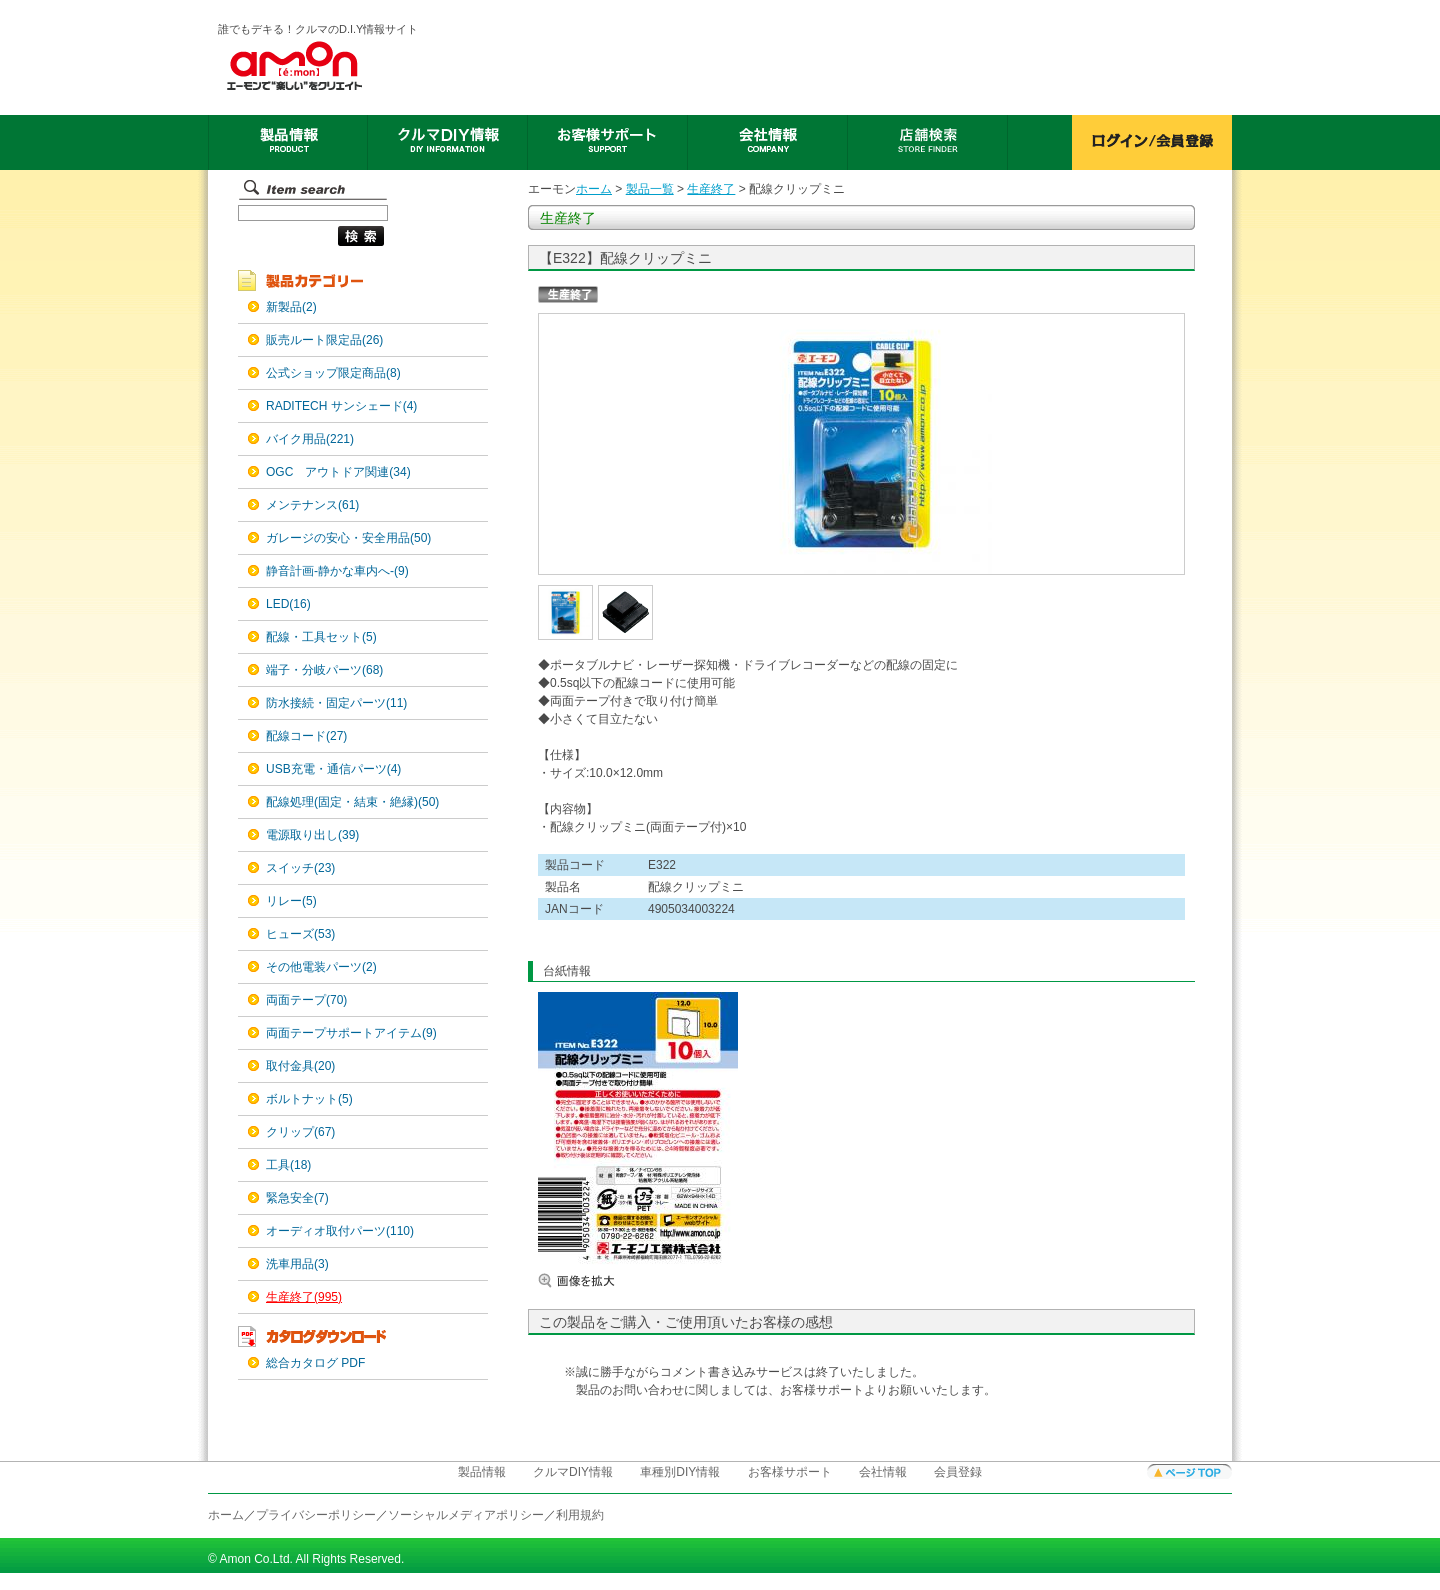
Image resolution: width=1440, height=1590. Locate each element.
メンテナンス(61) (312, 505)
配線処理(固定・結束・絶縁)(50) (352, 802)
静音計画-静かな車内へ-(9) (337, 571)
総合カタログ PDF (315, 1363)
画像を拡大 (598, 1280)
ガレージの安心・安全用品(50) (348, 538)
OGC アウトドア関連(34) (338, 472)
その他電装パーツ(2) (321, 967)
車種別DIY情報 (680, 1472)
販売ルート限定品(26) (324, 340)
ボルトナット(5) (309, 1099)
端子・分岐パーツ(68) (324, 670)
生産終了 (711, 189)
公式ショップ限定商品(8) (333, 373)
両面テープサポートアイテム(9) (351, 1033)
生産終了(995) (304, 1297)
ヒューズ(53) (300, 934)
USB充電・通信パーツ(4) (333, 769)
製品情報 (482, 1472)
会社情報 (883, 1472)
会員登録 (958, 1472)
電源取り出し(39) (312, 835)
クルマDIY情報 (573, 1472)
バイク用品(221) (310, 439)
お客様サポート (790, 1472)
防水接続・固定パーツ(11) (336, 703)
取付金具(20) (300, 1066)
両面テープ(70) (306, 1000)
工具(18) (288, 1165)
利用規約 (580, 1515)
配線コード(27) (306, 736)
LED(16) (288, 604)
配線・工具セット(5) (321, 637)
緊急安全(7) (297, 1198)
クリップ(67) (300, 1132)
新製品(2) (291, 307)
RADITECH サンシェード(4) (341, 406)
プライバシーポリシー (316, 1515)
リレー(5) (291, 901)
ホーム (594, 189)
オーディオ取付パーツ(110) (340, 1231)
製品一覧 (650, 189)
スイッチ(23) (300, 868)
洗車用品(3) (297, 1264)
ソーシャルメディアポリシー (466, 1515)
